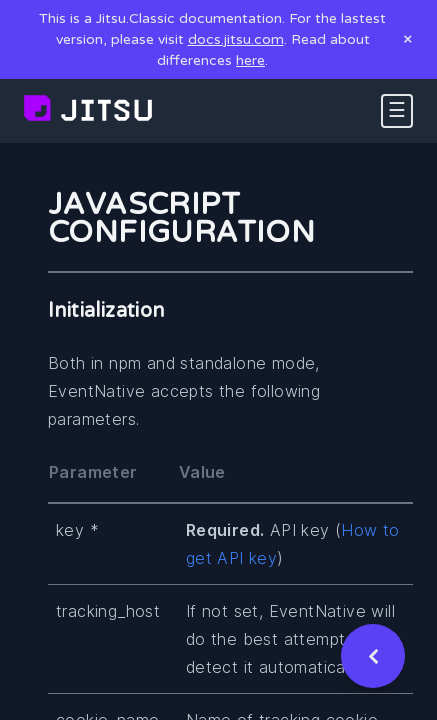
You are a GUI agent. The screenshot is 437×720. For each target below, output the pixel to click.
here (250, 60)
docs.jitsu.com (236, 39)
